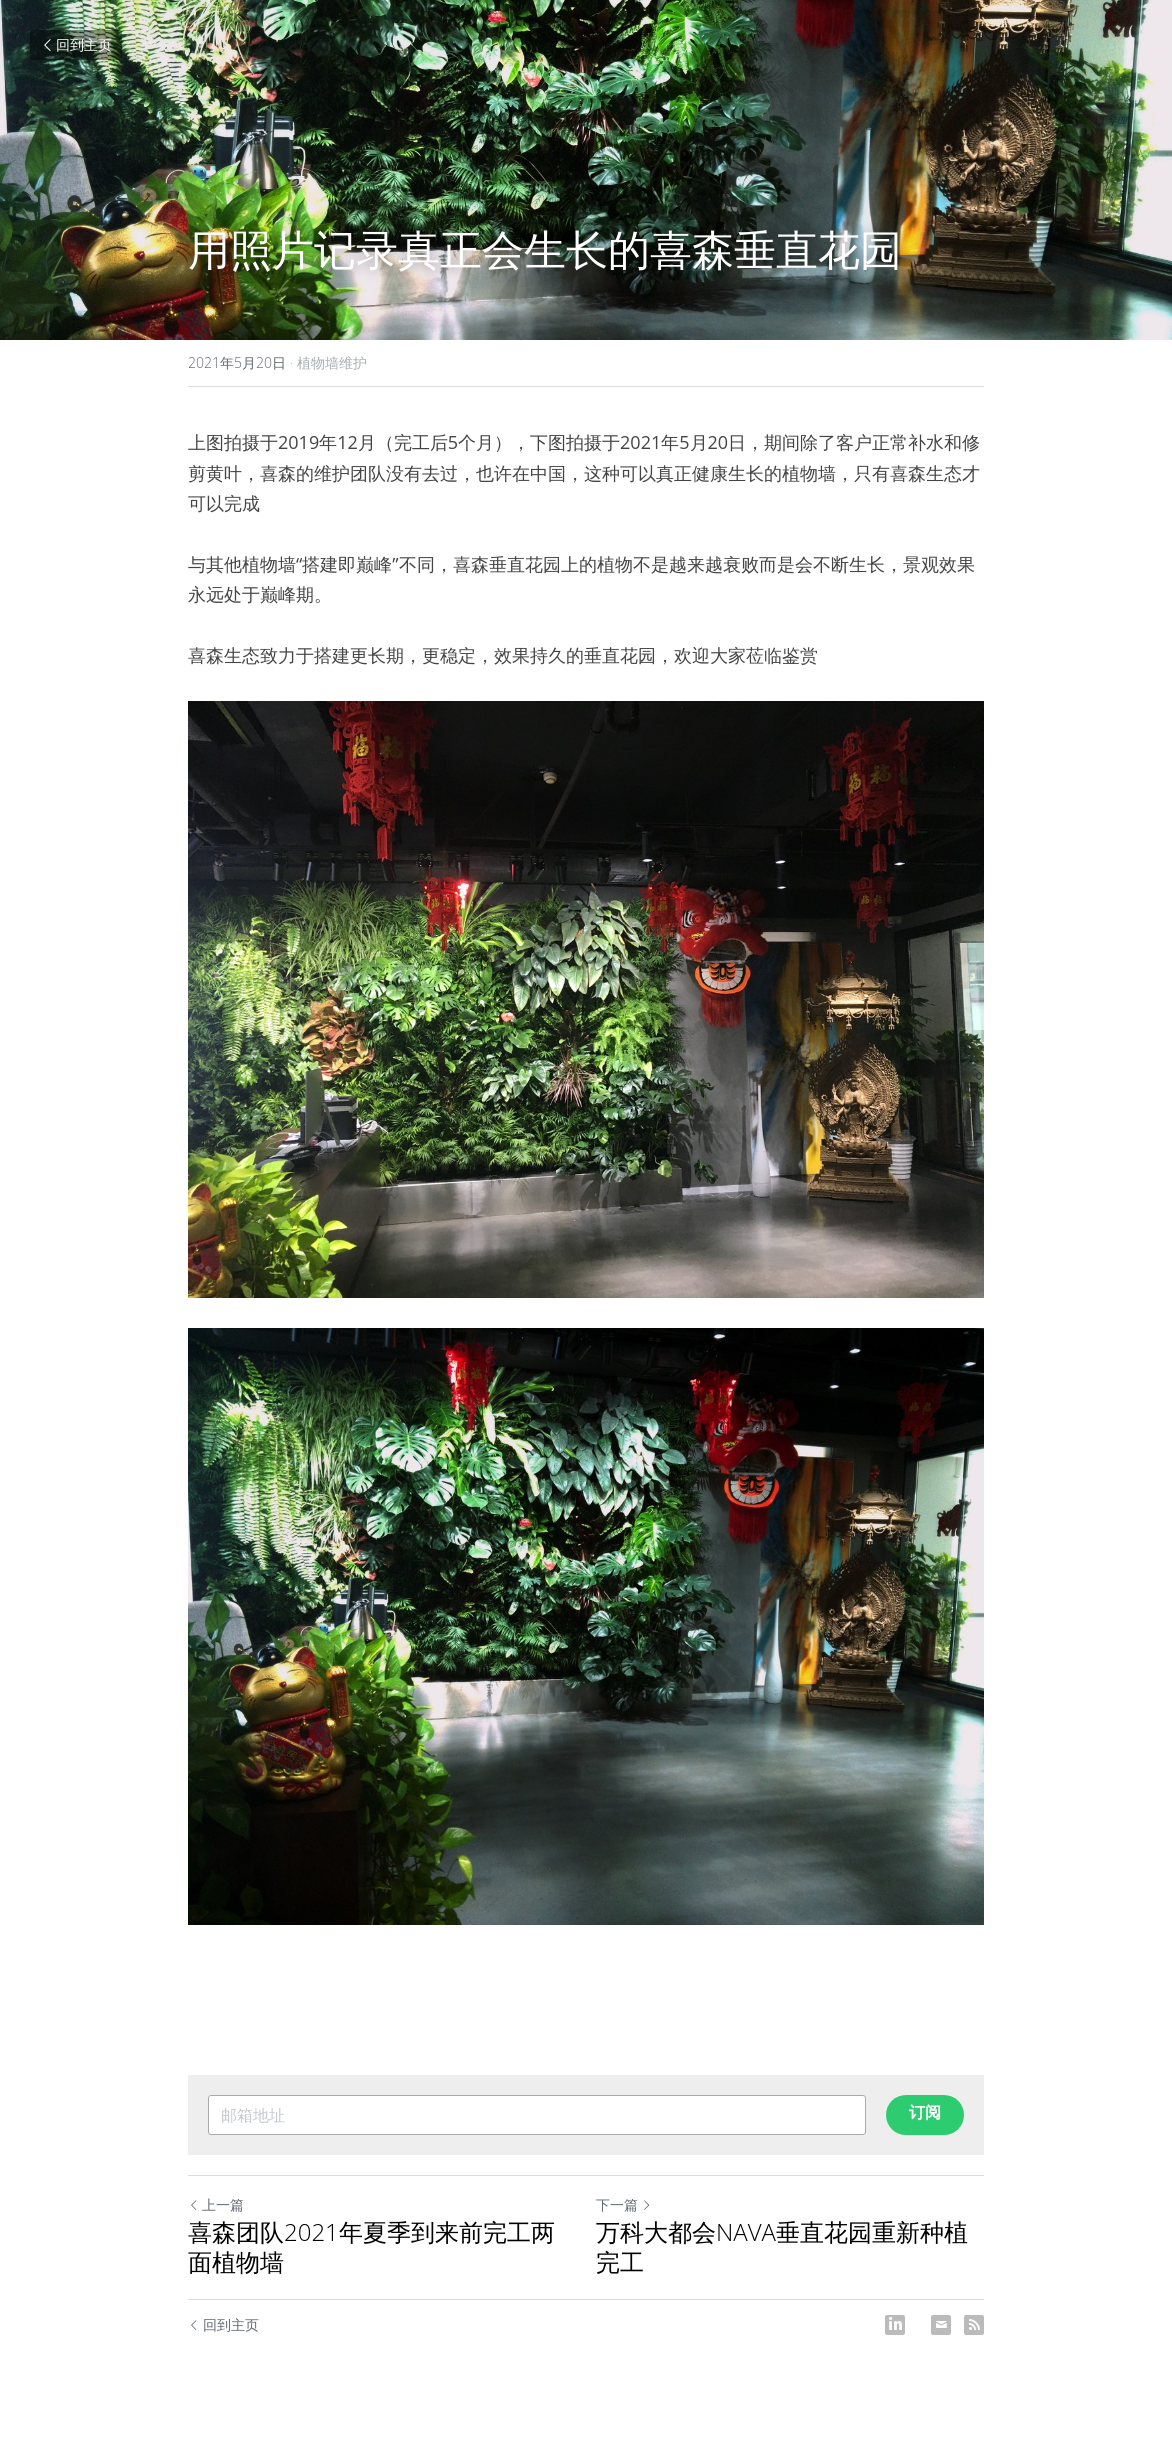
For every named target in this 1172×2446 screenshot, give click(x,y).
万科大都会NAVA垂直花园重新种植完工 (782, 2247)
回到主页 (76, 44)
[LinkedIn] (895, 2325)
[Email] (941, 2325)
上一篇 (216, 2204)
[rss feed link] (974, 2325)
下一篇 (624, 2204)
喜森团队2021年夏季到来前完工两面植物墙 (371, 2247)
